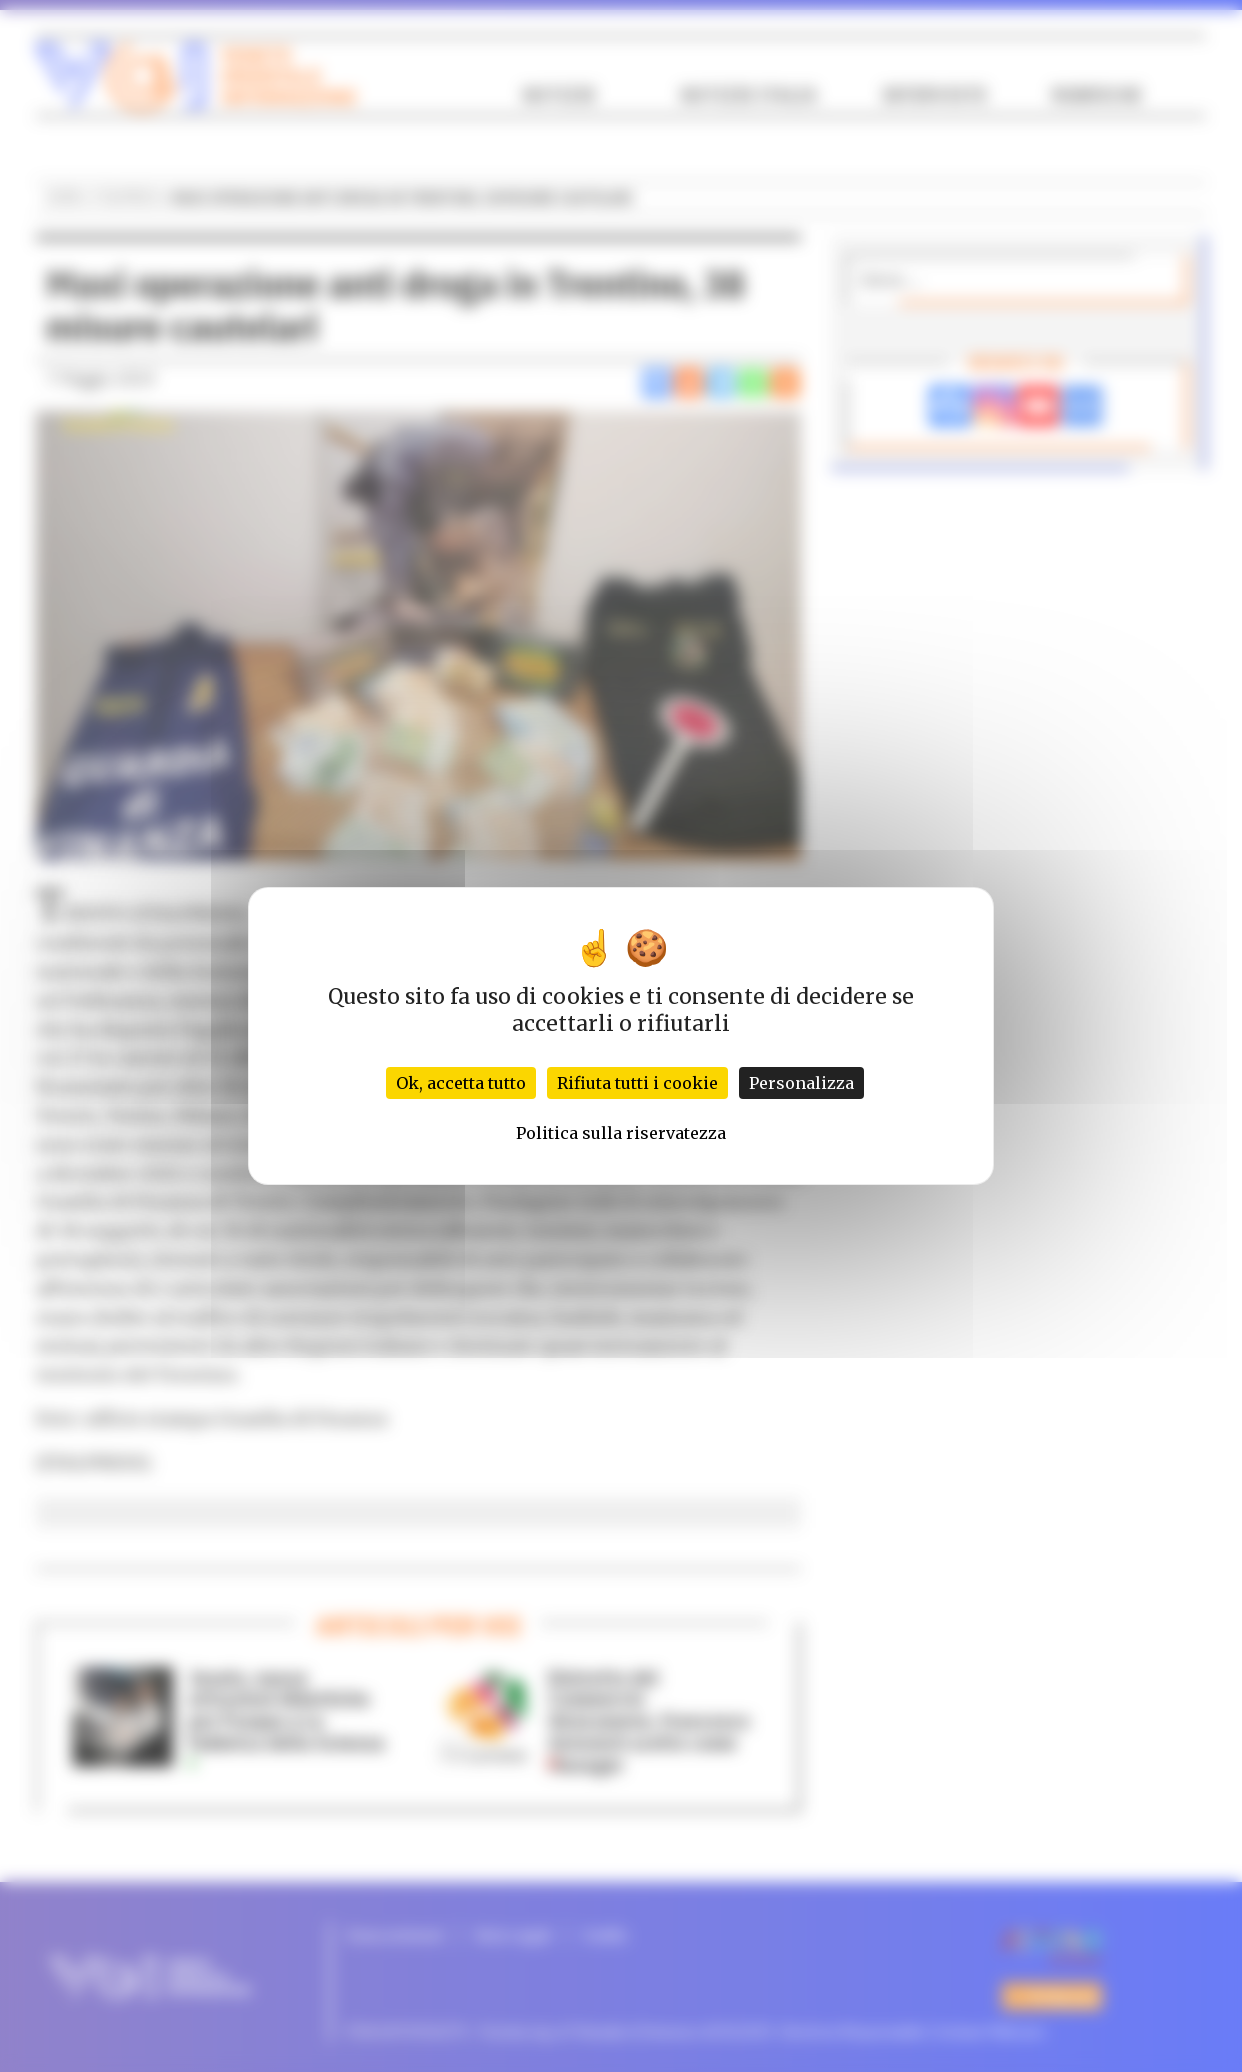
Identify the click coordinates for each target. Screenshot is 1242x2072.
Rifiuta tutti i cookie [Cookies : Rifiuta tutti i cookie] (637, 1083)
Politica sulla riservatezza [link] (621, 1133)
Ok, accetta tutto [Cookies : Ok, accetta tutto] (461, 1083)
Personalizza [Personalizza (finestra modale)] (801, 1083)
